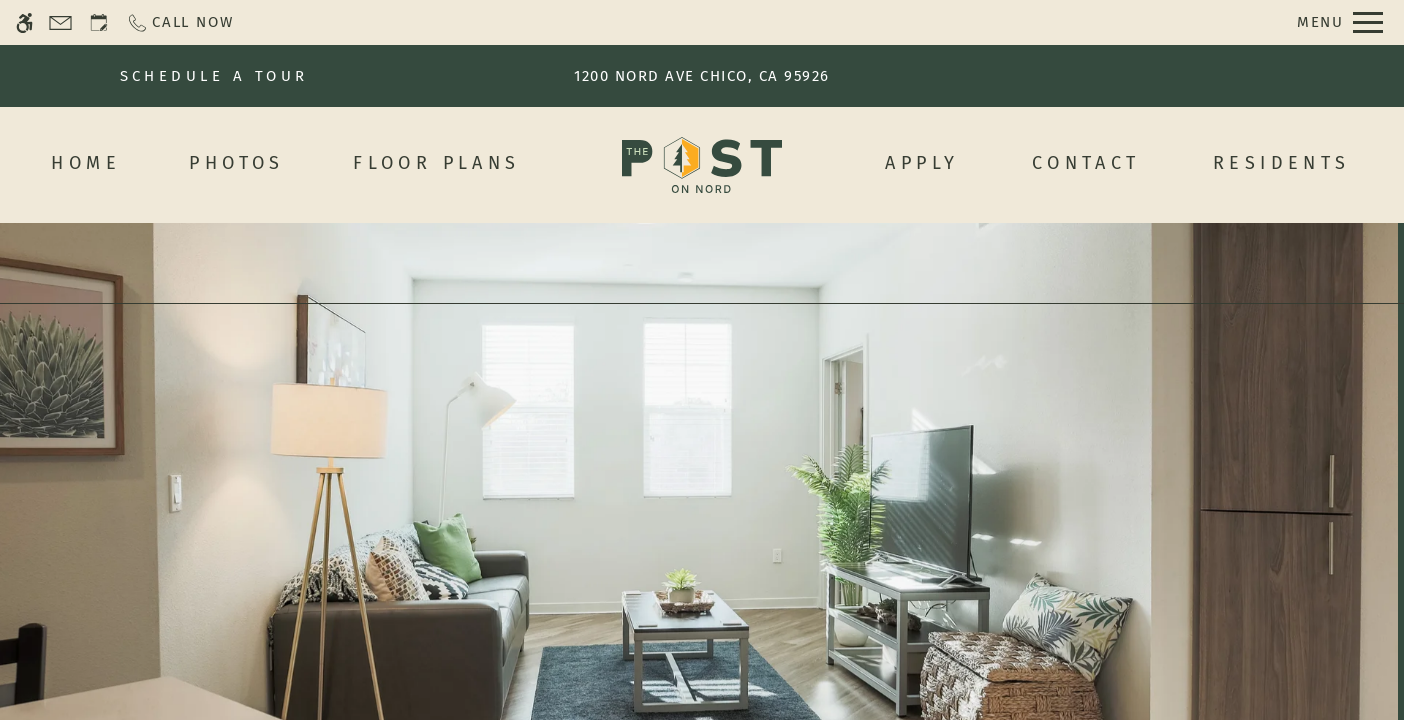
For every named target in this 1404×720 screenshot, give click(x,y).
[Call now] (179, 22)
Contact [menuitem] (1086, 163)
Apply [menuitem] (922, 163)
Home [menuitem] (86, 163)
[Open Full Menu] (1340, 22)
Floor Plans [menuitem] (436, 163)
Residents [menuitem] (1282, 163)
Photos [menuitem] (236, 163)
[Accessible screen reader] (24, 22)
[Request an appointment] (99, 22)
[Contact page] (60, 22)
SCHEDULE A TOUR (214, 76)
